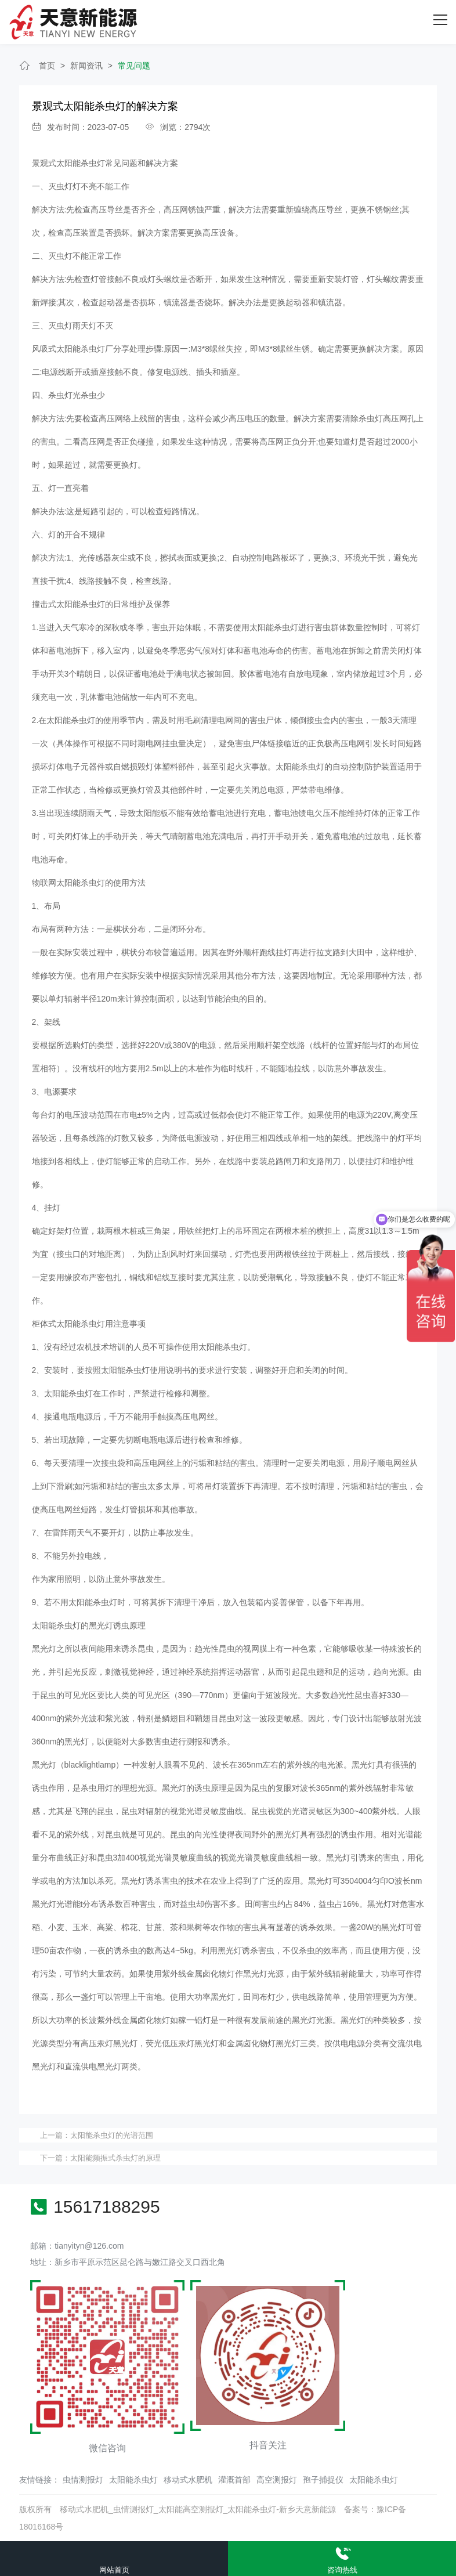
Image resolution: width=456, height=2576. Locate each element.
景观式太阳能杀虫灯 (68, 163)
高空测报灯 (276, 2479)
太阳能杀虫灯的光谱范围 (111, 2135)
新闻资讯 (86, 65)
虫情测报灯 (83, 2479)
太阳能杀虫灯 (133, 2479)
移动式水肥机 (188, 2479)
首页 (47, 65)
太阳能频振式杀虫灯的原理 (115, 2158)
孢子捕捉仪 (323, 2479)
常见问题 (134, 65)
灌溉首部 (234, 2479)
